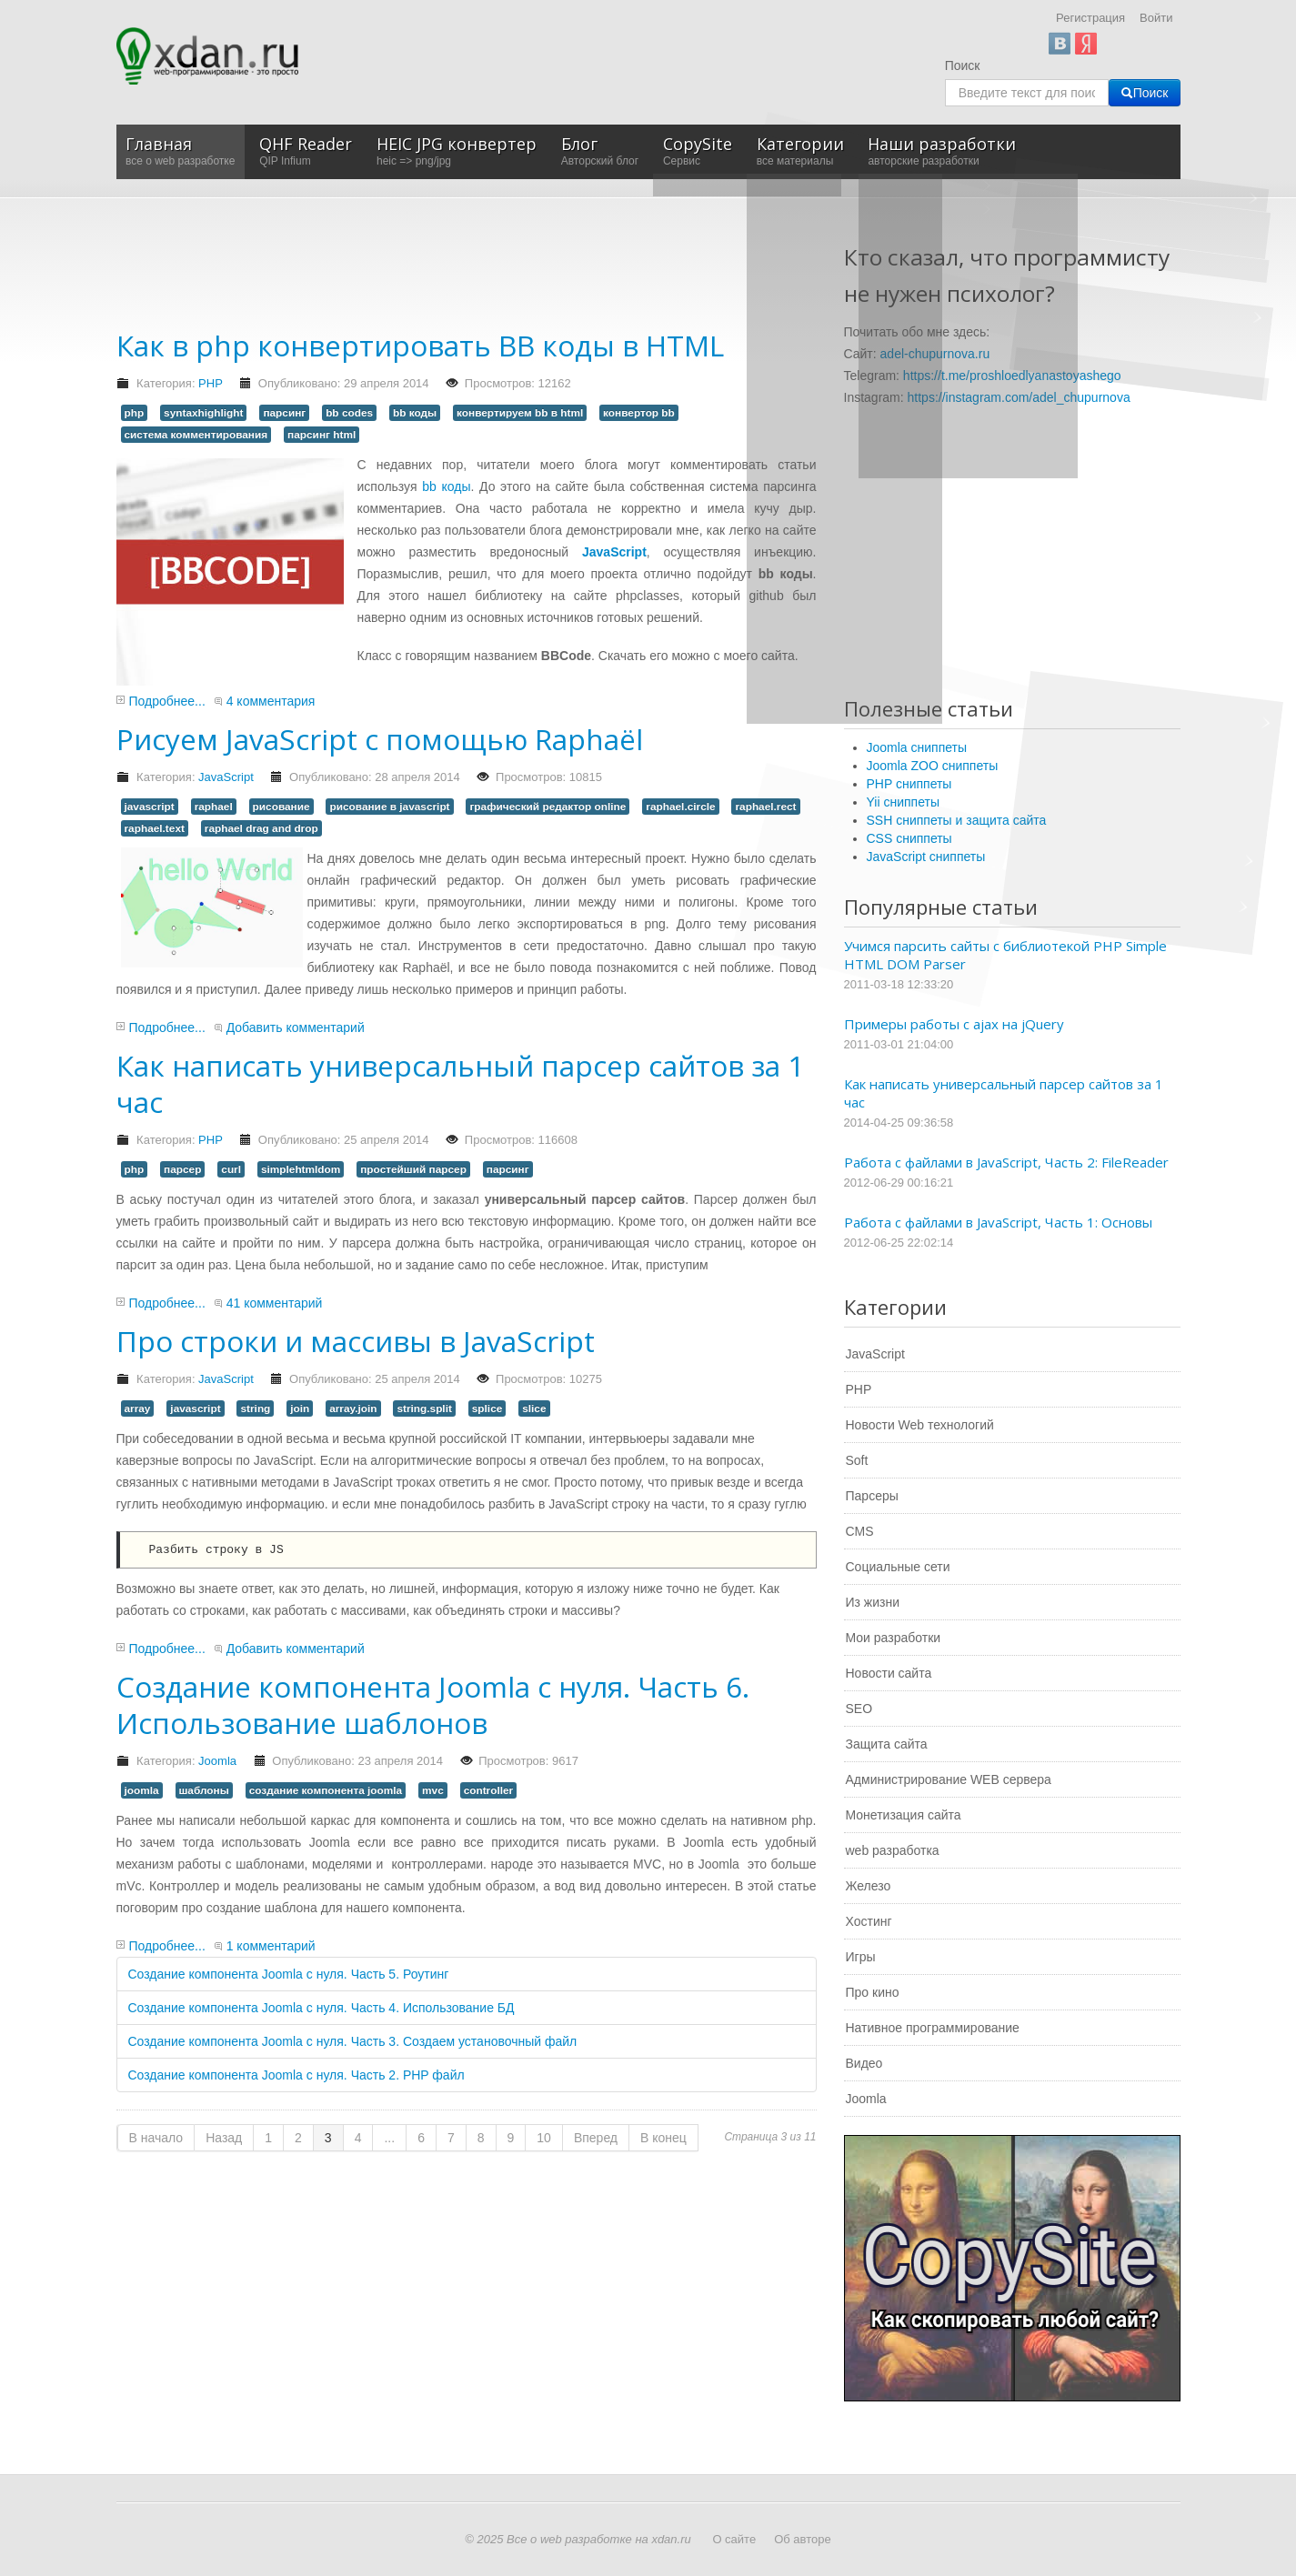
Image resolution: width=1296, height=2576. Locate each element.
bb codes (349, 412)
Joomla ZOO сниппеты (933, 765)
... (389, 2137)
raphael (214, 806)
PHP (210, 383)
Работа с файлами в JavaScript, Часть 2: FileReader (1006, 1162)
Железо (868, 1886)
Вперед (596, 2137)
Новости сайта (889, 1673)
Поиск (962, 65)
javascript (150, 806)
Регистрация (1090, 18)
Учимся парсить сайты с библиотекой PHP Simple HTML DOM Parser (1005, 955)
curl (231, 1169)
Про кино (872, 1992)
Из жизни (873, 1602)
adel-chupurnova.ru (935, 353)
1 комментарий (271, 1946)
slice (534, 1408)
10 (544, 2137)
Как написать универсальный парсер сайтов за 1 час (460, 1083)
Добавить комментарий (295, 1027)
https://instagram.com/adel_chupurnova (1019, 397)
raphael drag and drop (261, 828)
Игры (861, 1957)
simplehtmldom (300, 1169)
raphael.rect (765, 806)
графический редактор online (547, 806)
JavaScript (226, 777)
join (299, 1408)
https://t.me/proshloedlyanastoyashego (1012, 375)
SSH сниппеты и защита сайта (957, 820)
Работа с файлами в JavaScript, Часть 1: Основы (998, 1222)
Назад (224, 2137)
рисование (281, 806)
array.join (353, 1408)
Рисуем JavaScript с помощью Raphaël (379, 738)
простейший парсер (413, 1169)
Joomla (217, 1761)
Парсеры (872, 1495)
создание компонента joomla (326, 1790)
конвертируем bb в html (520, 412)
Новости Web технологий (920, 1425)
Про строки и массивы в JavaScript (355, 1340)
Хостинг (869, 1921)
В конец (663, 2137)
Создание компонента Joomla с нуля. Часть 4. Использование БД (321, 2007)
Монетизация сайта (903, 1815)
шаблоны (204, 1790)
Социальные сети (898, 1566)
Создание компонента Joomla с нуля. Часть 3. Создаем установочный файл (353, 2041)
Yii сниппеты (903, 802)
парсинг (284, 412)
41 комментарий (274, 1303)
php (135, 412)
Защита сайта (887, 1744)
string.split (424, 1408)
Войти (1156, 18)
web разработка (892, 1850)
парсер (182, 1169)
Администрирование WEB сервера (948, 1779)
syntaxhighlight (203, 412)
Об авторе (802, 2539)
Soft (857, 1460)
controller (489, 1790)
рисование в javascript (389, 806)
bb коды (415, 412)
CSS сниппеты (909, 838)
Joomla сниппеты (917, 747)
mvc (433, 1790)
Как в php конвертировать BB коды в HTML (420, 345)
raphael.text (155, 828)
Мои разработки (893, 1637)
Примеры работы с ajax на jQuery (954, 1024)
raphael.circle (680, 806)
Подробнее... (167, 701)
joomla (142, 1790)
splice (487, 1408)
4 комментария (271, 701)
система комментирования (196, 434)
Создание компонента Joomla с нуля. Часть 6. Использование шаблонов (432, 1704)
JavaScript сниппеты (926, 856)
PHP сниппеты (909, 784)
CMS (860, 1531)
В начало (156, 2137)
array (138, 1408)
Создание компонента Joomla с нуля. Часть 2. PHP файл (296, 2075)
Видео (864, 2063)
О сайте (734, 2539)
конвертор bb (639, 412)
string (255, 1408)
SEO (859, 1708)
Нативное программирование (933, 2027)
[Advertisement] (447, 271)
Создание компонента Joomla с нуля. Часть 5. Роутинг (288, 1974)
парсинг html (321, 434)
